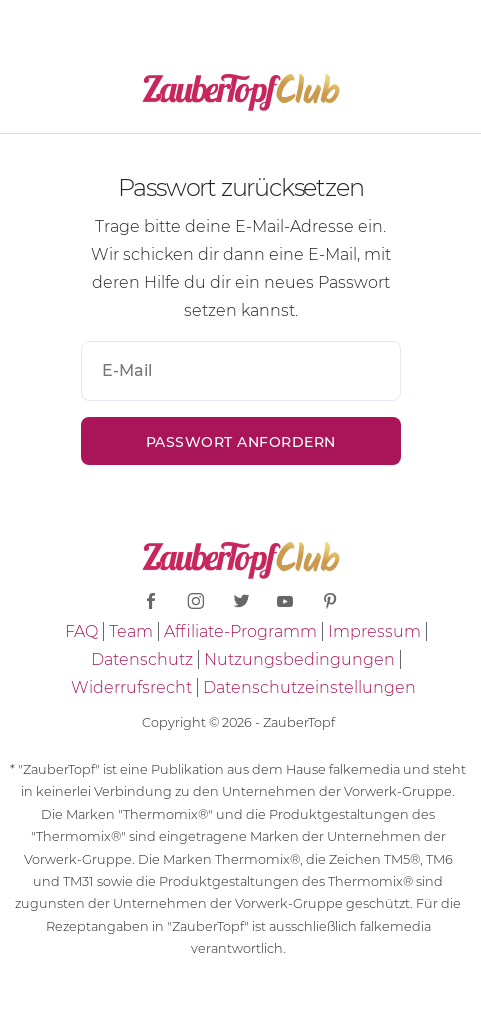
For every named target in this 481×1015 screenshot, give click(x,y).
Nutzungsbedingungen (299, 659)
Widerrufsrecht (131, 687)
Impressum (374, 631)
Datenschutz (142, 659)
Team (131, 631)
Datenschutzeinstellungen (309, 687)
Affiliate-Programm (240, 631)
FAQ (81, 631)
